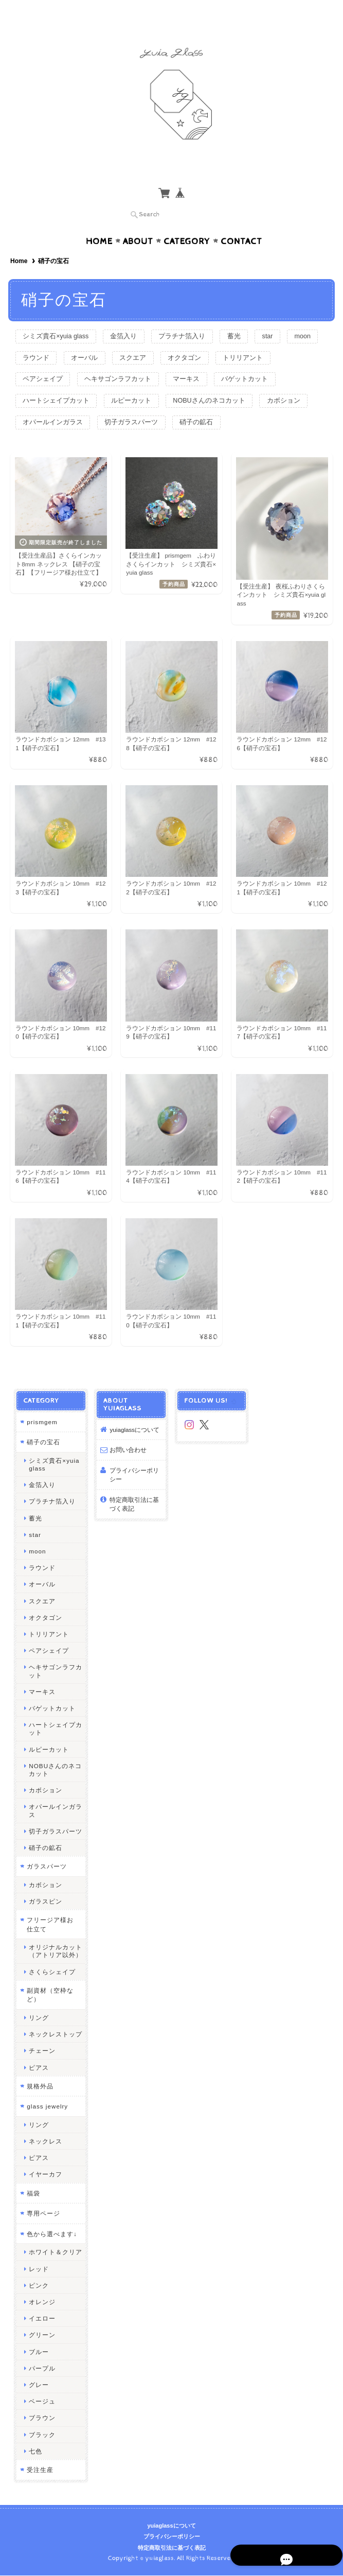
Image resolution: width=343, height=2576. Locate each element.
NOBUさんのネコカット (60, 404)
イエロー (41, 2322)
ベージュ (41, 2404)
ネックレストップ (55, 2037)
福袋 (33, 2196)
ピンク (38, 2289)
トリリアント (44, 360)
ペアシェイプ (109, 360)
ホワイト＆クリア (55, 2255)
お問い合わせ (128, 1453)
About (138, 221)
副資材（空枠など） (49, 1999)
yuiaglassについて (134, 1432)
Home (99, 221)
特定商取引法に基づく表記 (134, 1508)
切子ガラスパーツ (51, 425)
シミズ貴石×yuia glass (57, 316)
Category (187, 221)
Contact (241, 221)
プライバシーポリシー (134, 1478)
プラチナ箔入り (190, 316)
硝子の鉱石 (119, 425)
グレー (38, 2388)
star (281, 316)
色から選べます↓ (51, 2237)
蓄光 (244, 316)
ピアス (38, 2070)
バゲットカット (47, 382)
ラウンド (78, 338)
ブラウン (41, 2421)
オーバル (130, 338)
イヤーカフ (45, 2177)
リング (38, 2021)
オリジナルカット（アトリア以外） (55, 1954)
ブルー (38, 2355)
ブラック (41, 2437)
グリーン (41, 2338)
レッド (38, 2272)
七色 (35, 2454)
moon (32, 338)
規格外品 (39, 2089)
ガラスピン (45, 1904)
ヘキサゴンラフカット (186, 360)
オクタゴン (235, 338)
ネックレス (45, 2144)
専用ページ (43, 2217)
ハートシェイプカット (129, 382)
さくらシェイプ (51, 1975)
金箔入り (129, 316)
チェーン (41, 2054)
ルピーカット (207, 382)
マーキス (258, 360)
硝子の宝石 (43, 1445)
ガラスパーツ (46, 1869)
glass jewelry (46, 2109)
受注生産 (39, 2473)
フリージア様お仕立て (53, 1928)
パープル (41, 2371)
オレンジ (41, 2305)
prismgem (41, 1425)
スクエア (181, 338)
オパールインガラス (209, 404)
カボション (138, 404)
